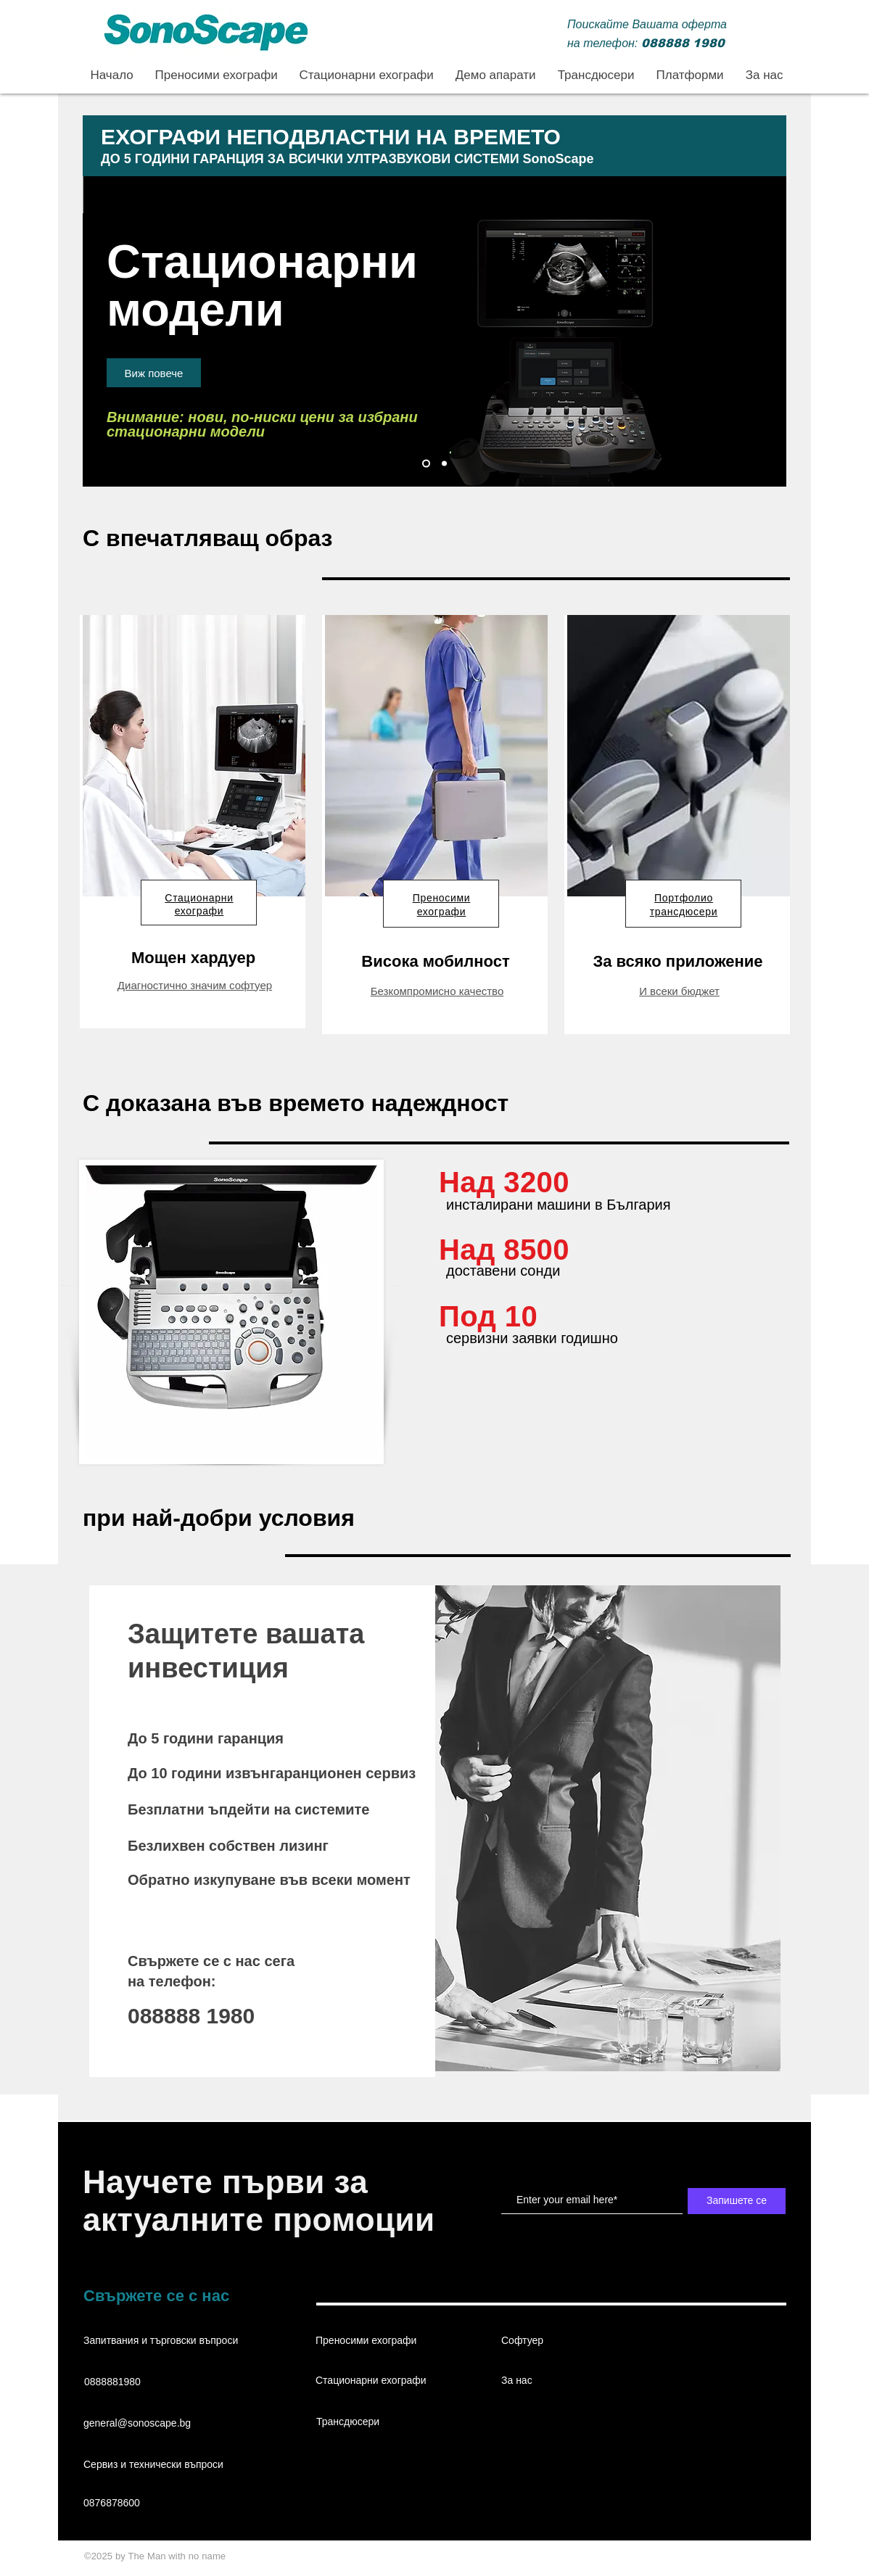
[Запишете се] (737, 2201)
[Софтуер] (552, 2341)
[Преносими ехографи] (444, 463)
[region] (192, 821)
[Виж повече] (154, 372)
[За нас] (552, 2381)
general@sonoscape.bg (137, 2423)
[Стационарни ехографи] (426, 464)
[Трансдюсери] (367, 2422)
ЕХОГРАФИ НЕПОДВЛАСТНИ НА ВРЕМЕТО (331, 137)
